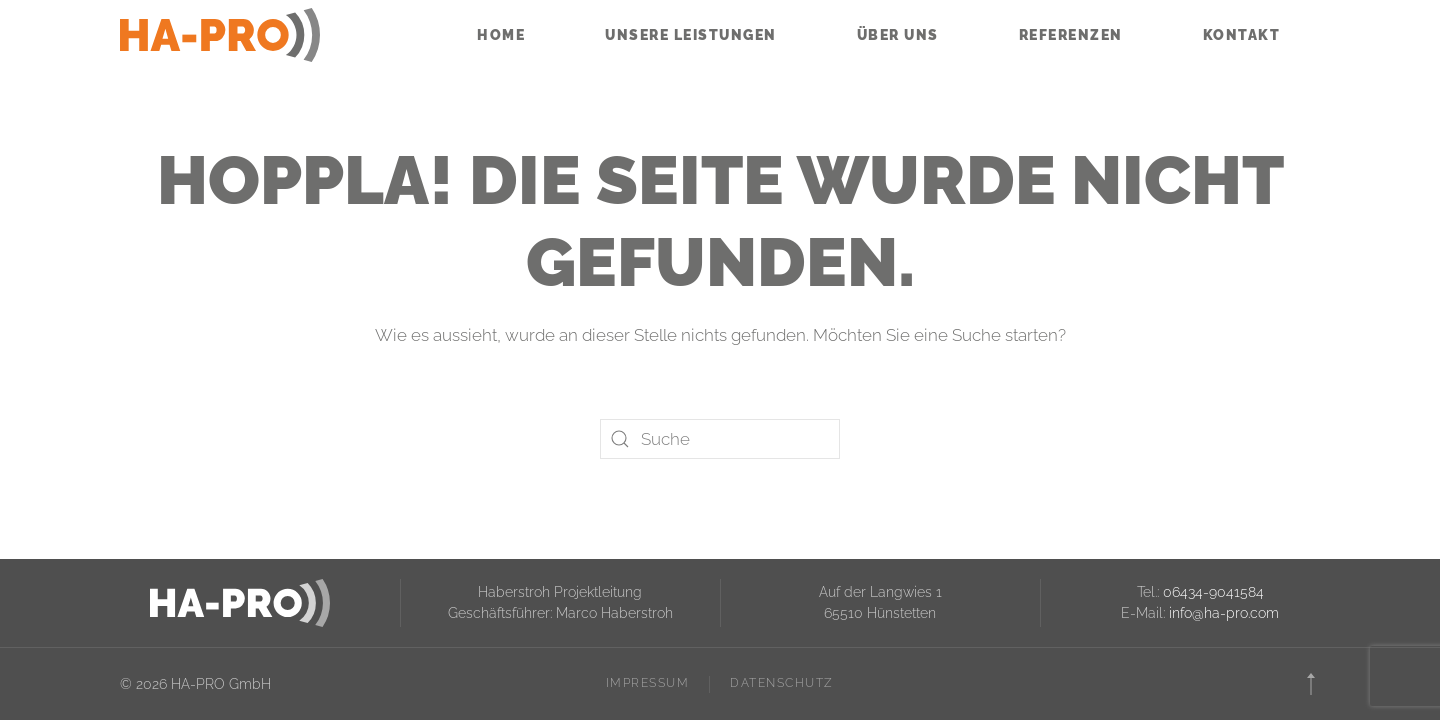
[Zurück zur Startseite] (220, 35)
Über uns (898, 35)
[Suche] (720, 439)
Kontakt (1242, 35)
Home (501, 35)
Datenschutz (782, 683)
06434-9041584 (1213, 592)
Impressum (648, 683)
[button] (1311, 684)
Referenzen (1071, 35)
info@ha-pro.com (1224, 613)
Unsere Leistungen (691, 35)
